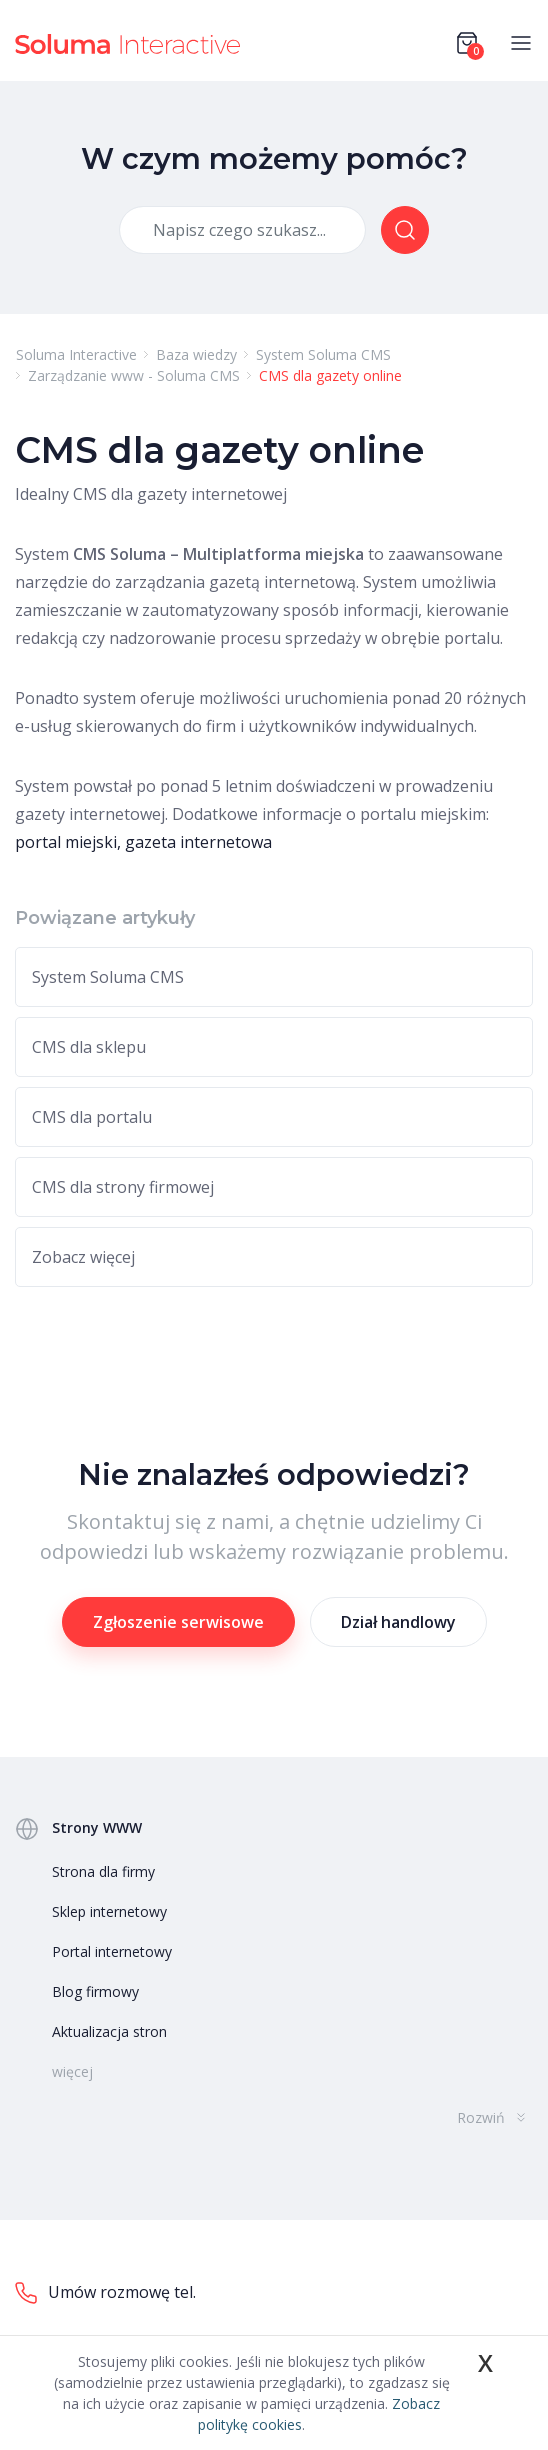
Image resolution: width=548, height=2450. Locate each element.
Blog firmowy (95, 1991)
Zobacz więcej (83, 1257)
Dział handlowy (398, 1622)
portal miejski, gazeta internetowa (143, 842)
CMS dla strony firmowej (123, 1187)
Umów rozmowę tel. (105, 2293)
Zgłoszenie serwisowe (178, 1622)
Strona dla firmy (103, 1871)
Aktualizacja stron (109, 2031)
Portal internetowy (112, 1951)
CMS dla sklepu (89, 1047)
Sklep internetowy (109, 1911)
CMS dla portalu (92, 1117)
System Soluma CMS (108, 977)
